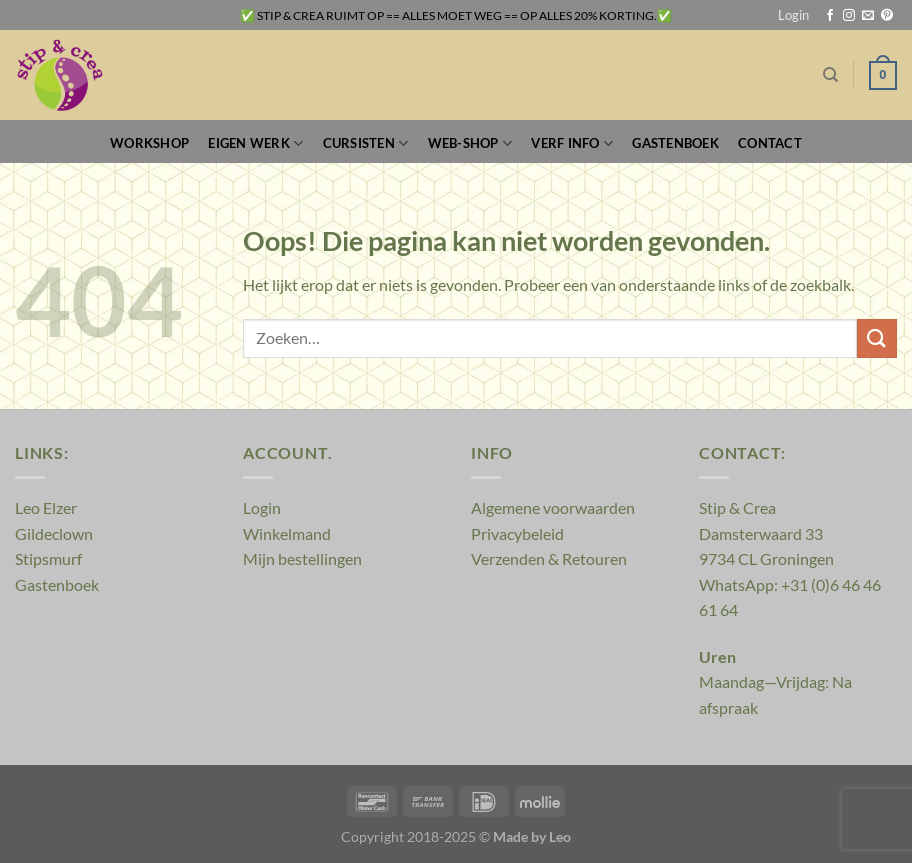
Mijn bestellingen (302, 558)
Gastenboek (675, 143)
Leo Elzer (46, 507)
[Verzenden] (877, 338)
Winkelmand (287, 533)
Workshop (149, 143)
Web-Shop (470, 143)
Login (262, 507)
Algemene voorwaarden (553, 507)
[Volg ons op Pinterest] (887, 16)
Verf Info (572, 143)
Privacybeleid (517, 533)
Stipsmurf (48, 558)
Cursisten (366, 143)
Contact (770, 143)
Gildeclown (54, 533)
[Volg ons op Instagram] (849, 16)
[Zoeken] (830, 75)
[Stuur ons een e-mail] (868, 16)
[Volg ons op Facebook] (830, 16)
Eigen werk (255, 143)
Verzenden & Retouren (549, 558)
